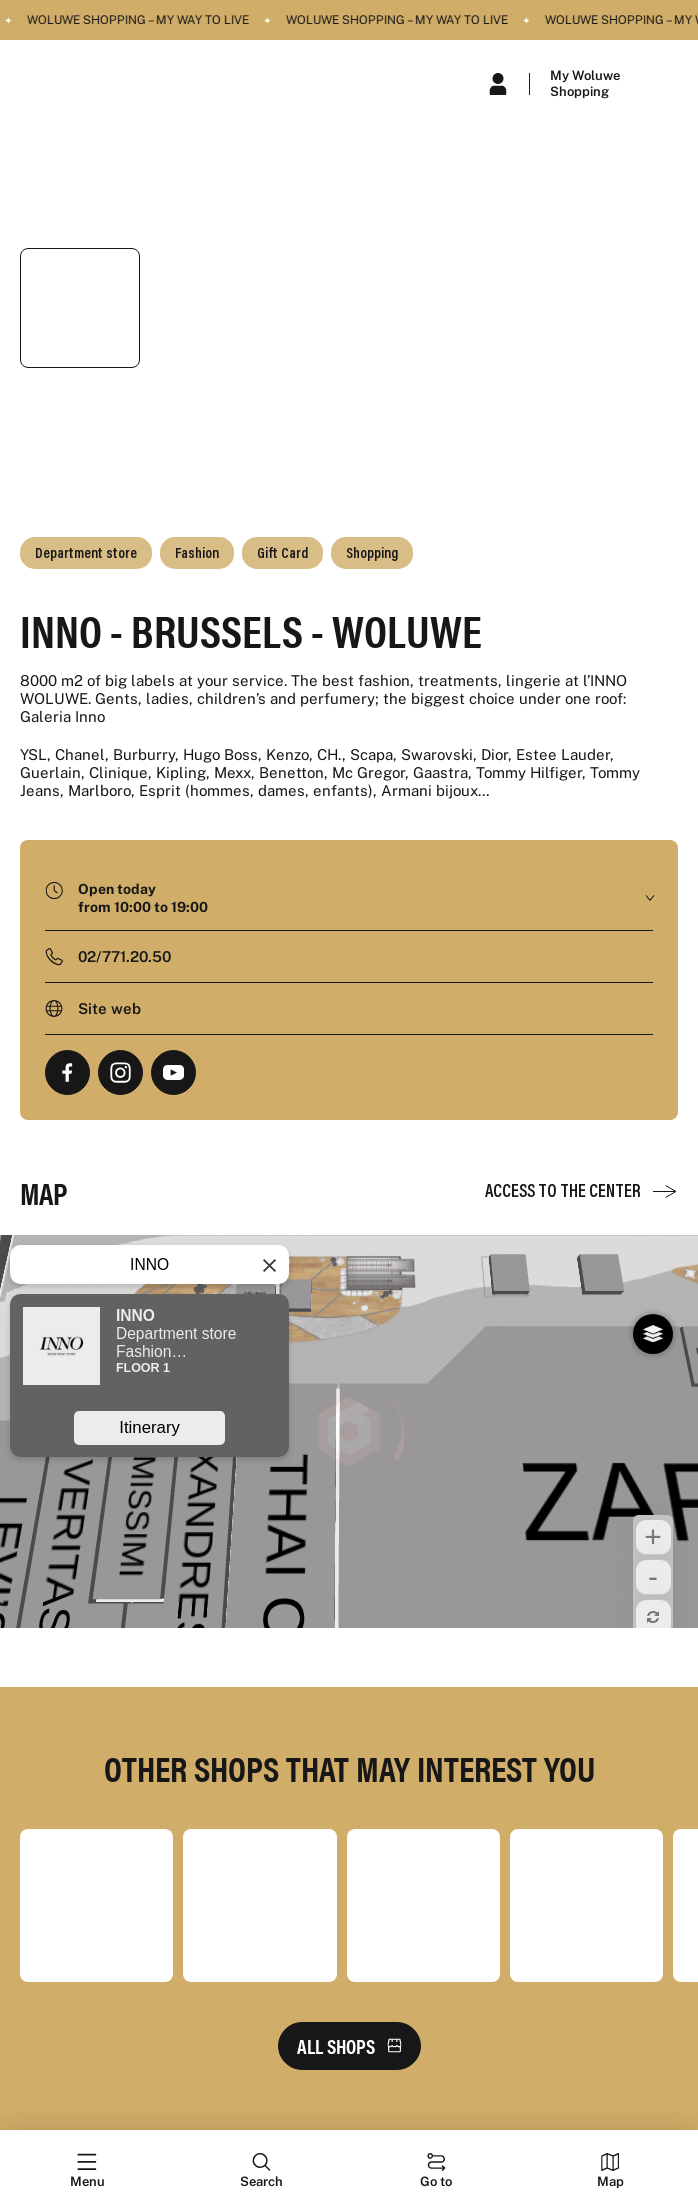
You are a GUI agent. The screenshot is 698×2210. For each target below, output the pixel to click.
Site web (109, 1008)
